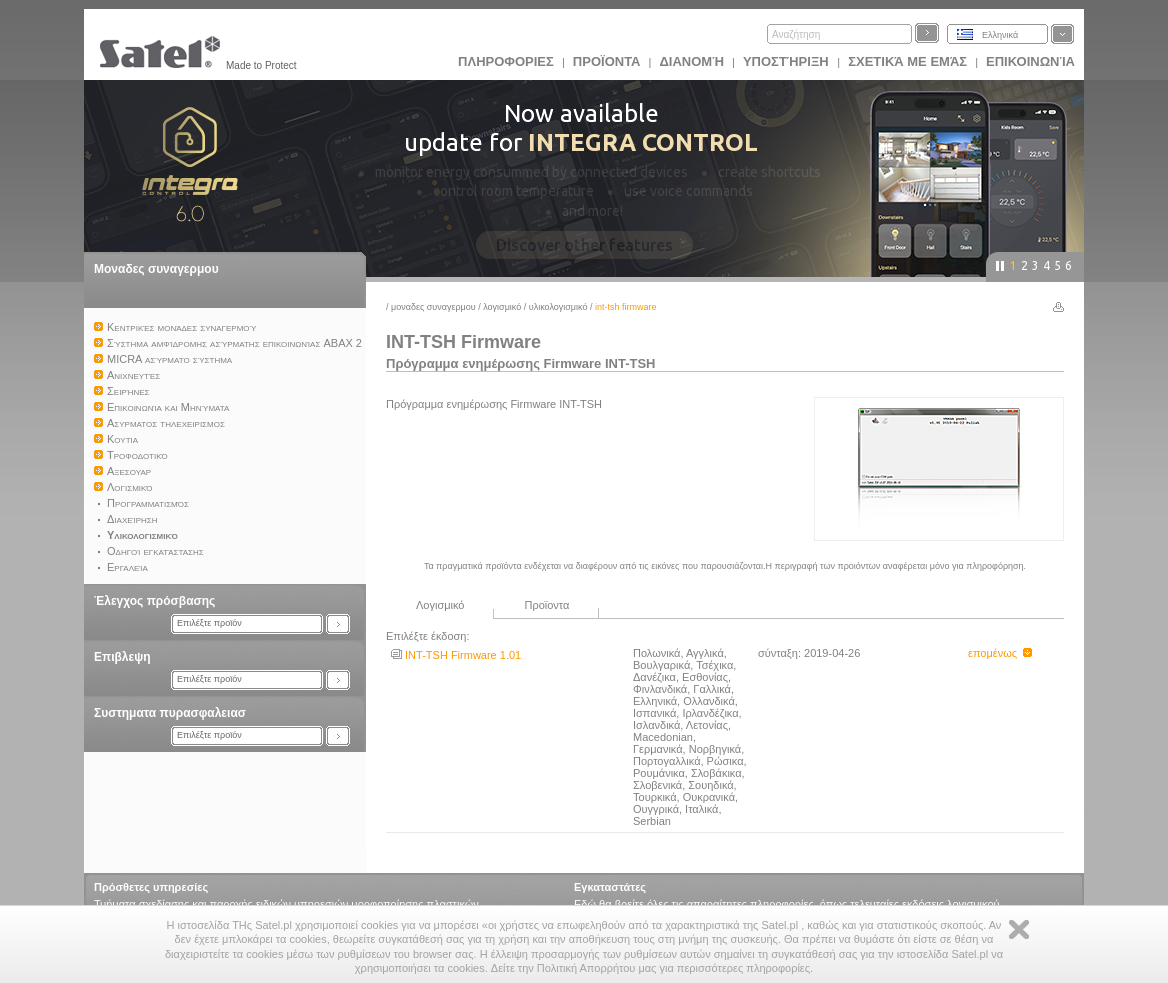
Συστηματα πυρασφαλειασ (170, 713)
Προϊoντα (607, 61)
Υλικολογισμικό (558, 307)
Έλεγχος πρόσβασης (154, 601)
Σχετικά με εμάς (907, 61)
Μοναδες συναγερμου (156, 269)
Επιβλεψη (122, 657)
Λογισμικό (502, 307)
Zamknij (1019, 929)
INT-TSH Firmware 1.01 (456, 655)
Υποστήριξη (787, 61)
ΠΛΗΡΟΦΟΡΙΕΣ (506, 61)
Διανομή (691, 61)
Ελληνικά (1000, 35)
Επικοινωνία (1030, 61)
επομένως (1000, 653)
